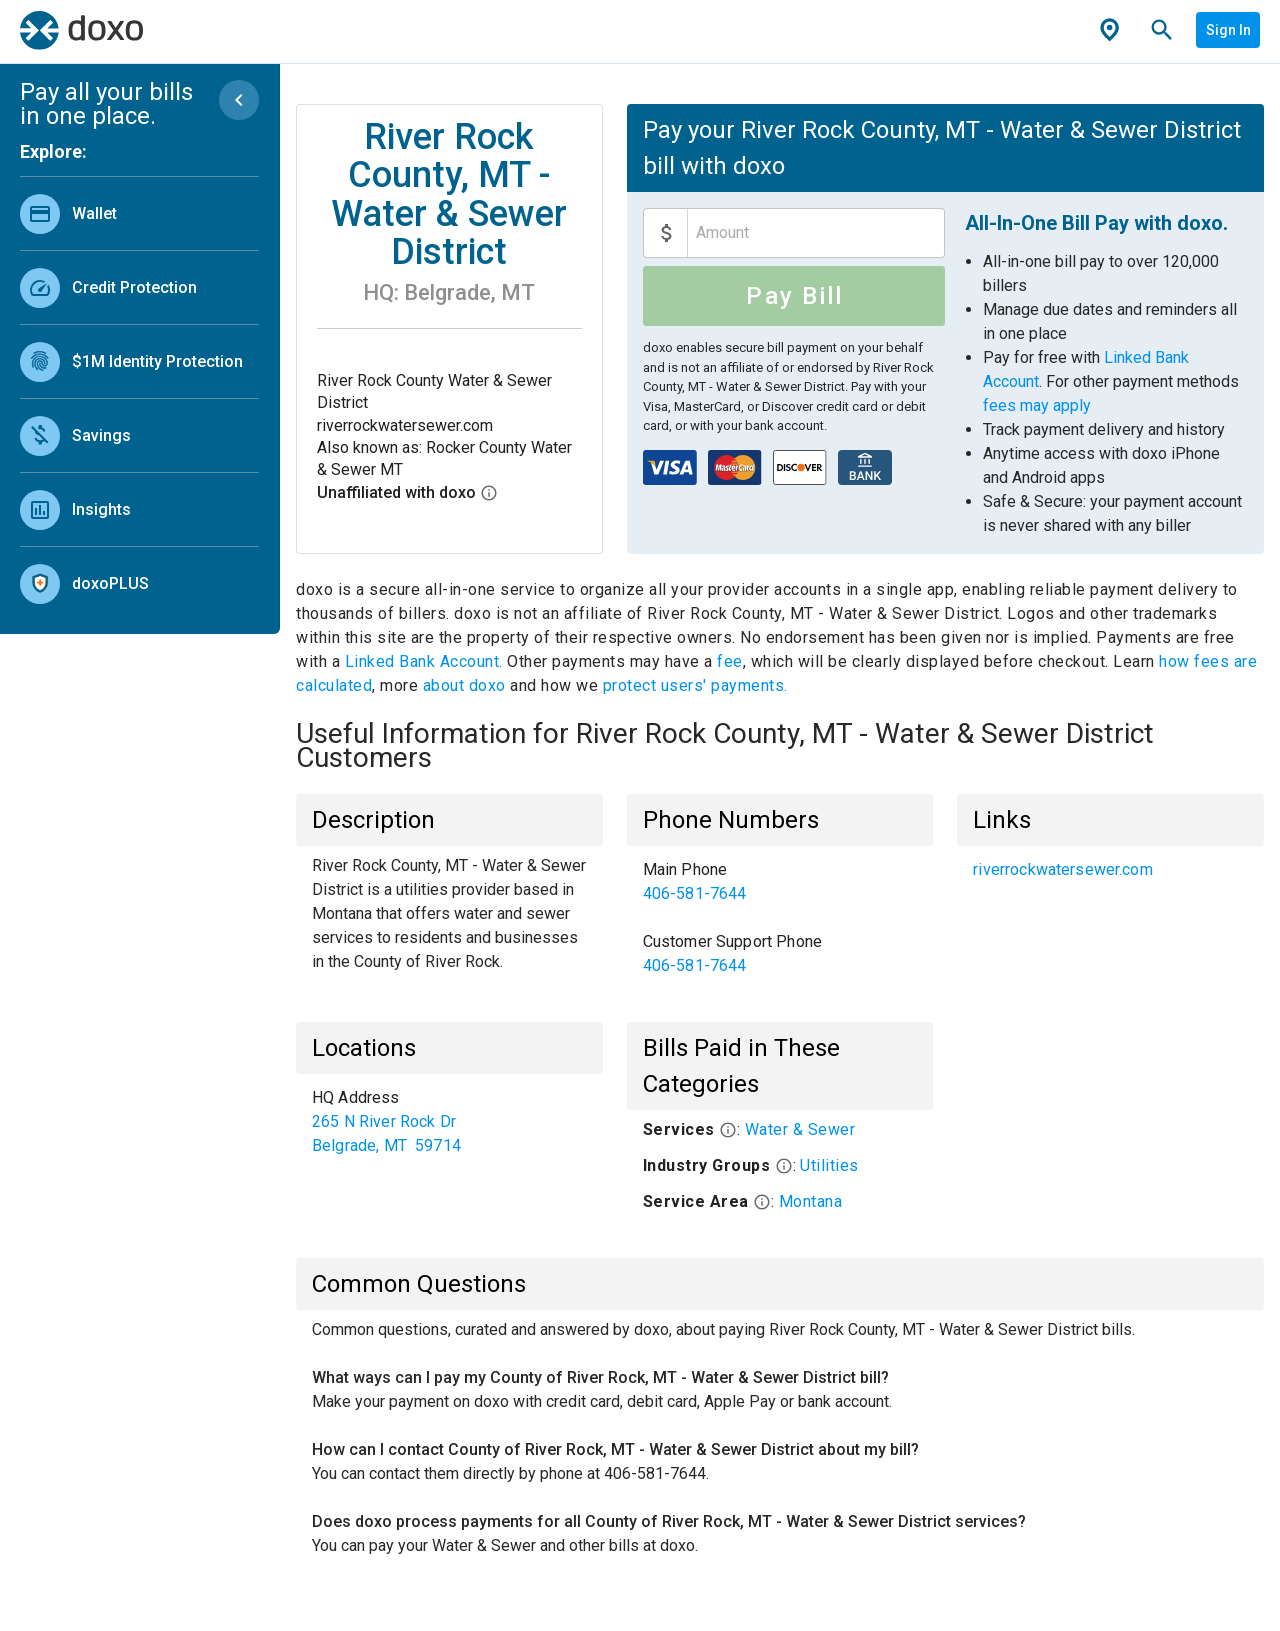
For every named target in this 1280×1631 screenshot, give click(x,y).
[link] (139, 213)
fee (730, 661)
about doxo (464, 685)
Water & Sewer (800, 1129)
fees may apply (1037, 405)
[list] (139, 394)
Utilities (829, 1165)
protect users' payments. (695, 685)
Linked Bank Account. (426, 661)
